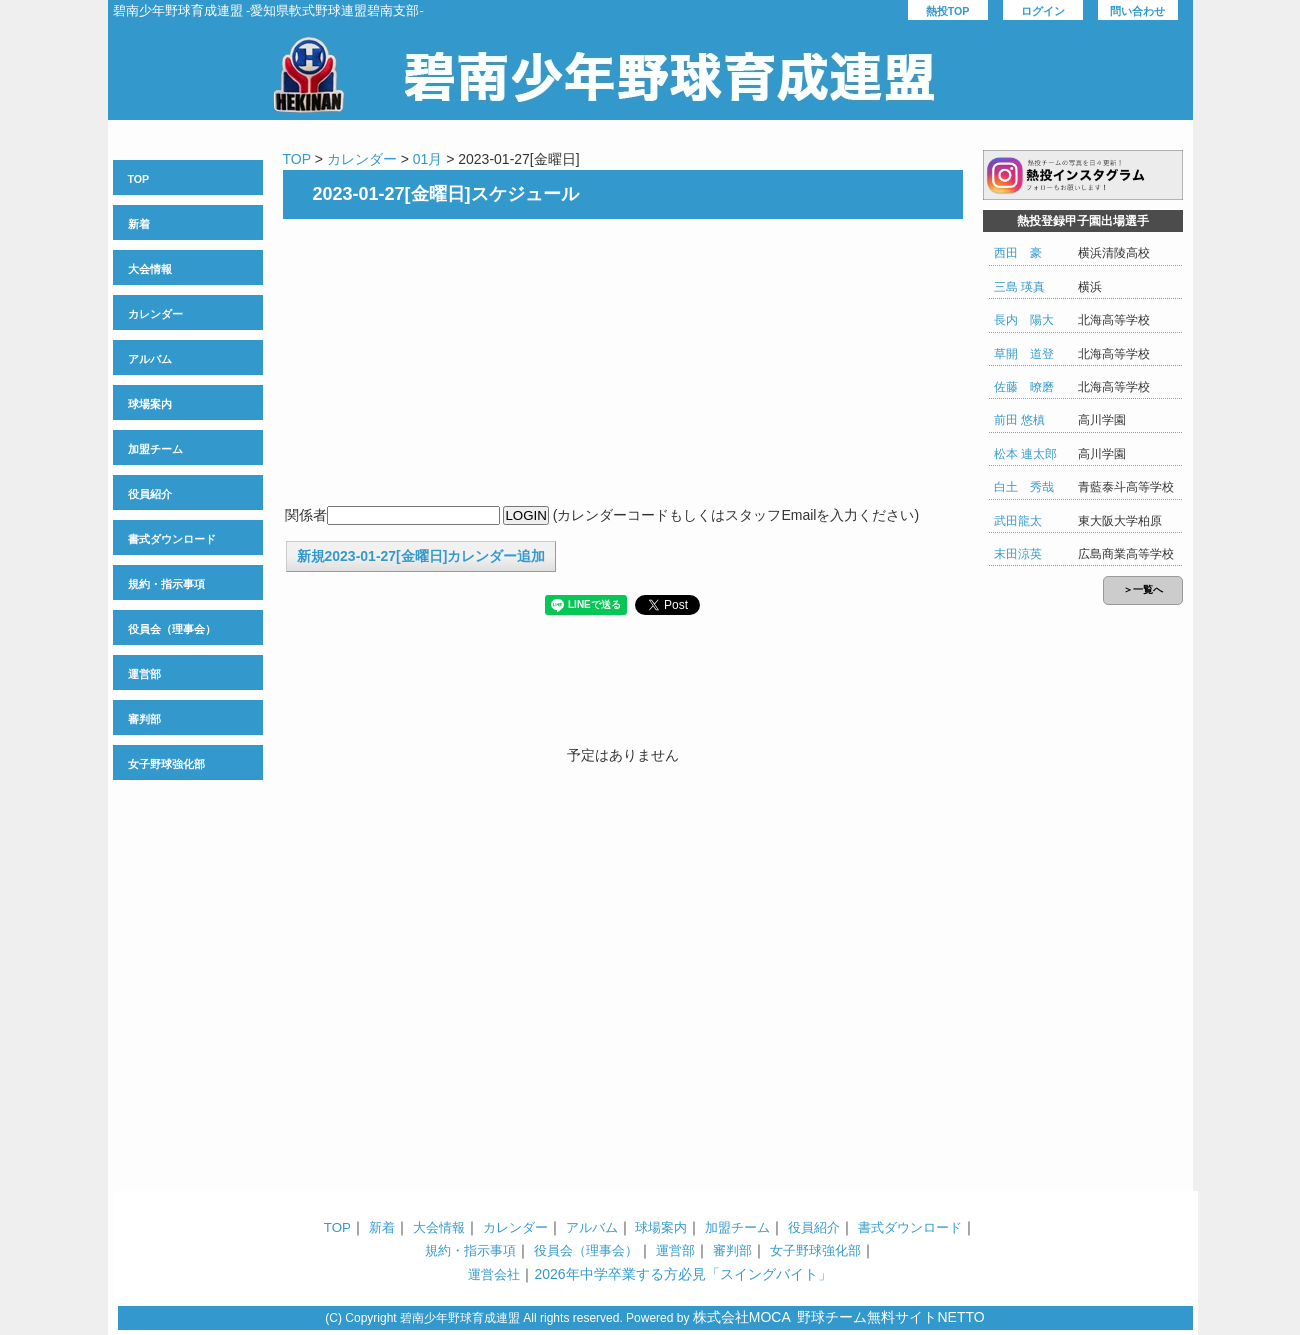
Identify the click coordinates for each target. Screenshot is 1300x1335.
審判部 (144, 719)
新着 (139, 224)
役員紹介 (150, 494)
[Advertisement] (623, 364)
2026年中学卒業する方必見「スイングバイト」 (682, 1274)
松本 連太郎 (1025, 454)
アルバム (150, 359)
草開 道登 (1024, 354)
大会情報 (150, 269)
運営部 (144, 674)
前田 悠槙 (1019, 420)
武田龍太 (1018, 521)
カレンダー (155, 314)
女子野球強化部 (166, 764)
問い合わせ (1137, 11)
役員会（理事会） (172, 629)
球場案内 (150, 404)
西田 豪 (1018, 253)
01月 (428, 159)
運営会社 (494, 1274)
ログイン (1043, 11)
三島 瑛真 (1019, 287)
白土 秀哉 (1024, 487)
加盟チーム (155, 449)
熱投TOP (948, 11)
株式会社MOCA (742, 1317)
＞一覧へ (1143, 589)
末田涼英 (1018, 554)
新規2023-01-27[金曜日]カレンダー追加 (421, 556)
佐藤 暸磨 (1024, 387)
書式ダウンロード (172, 539)
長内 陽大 (1024, 320)
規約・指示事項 (166, 584)
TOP (139, 179)
